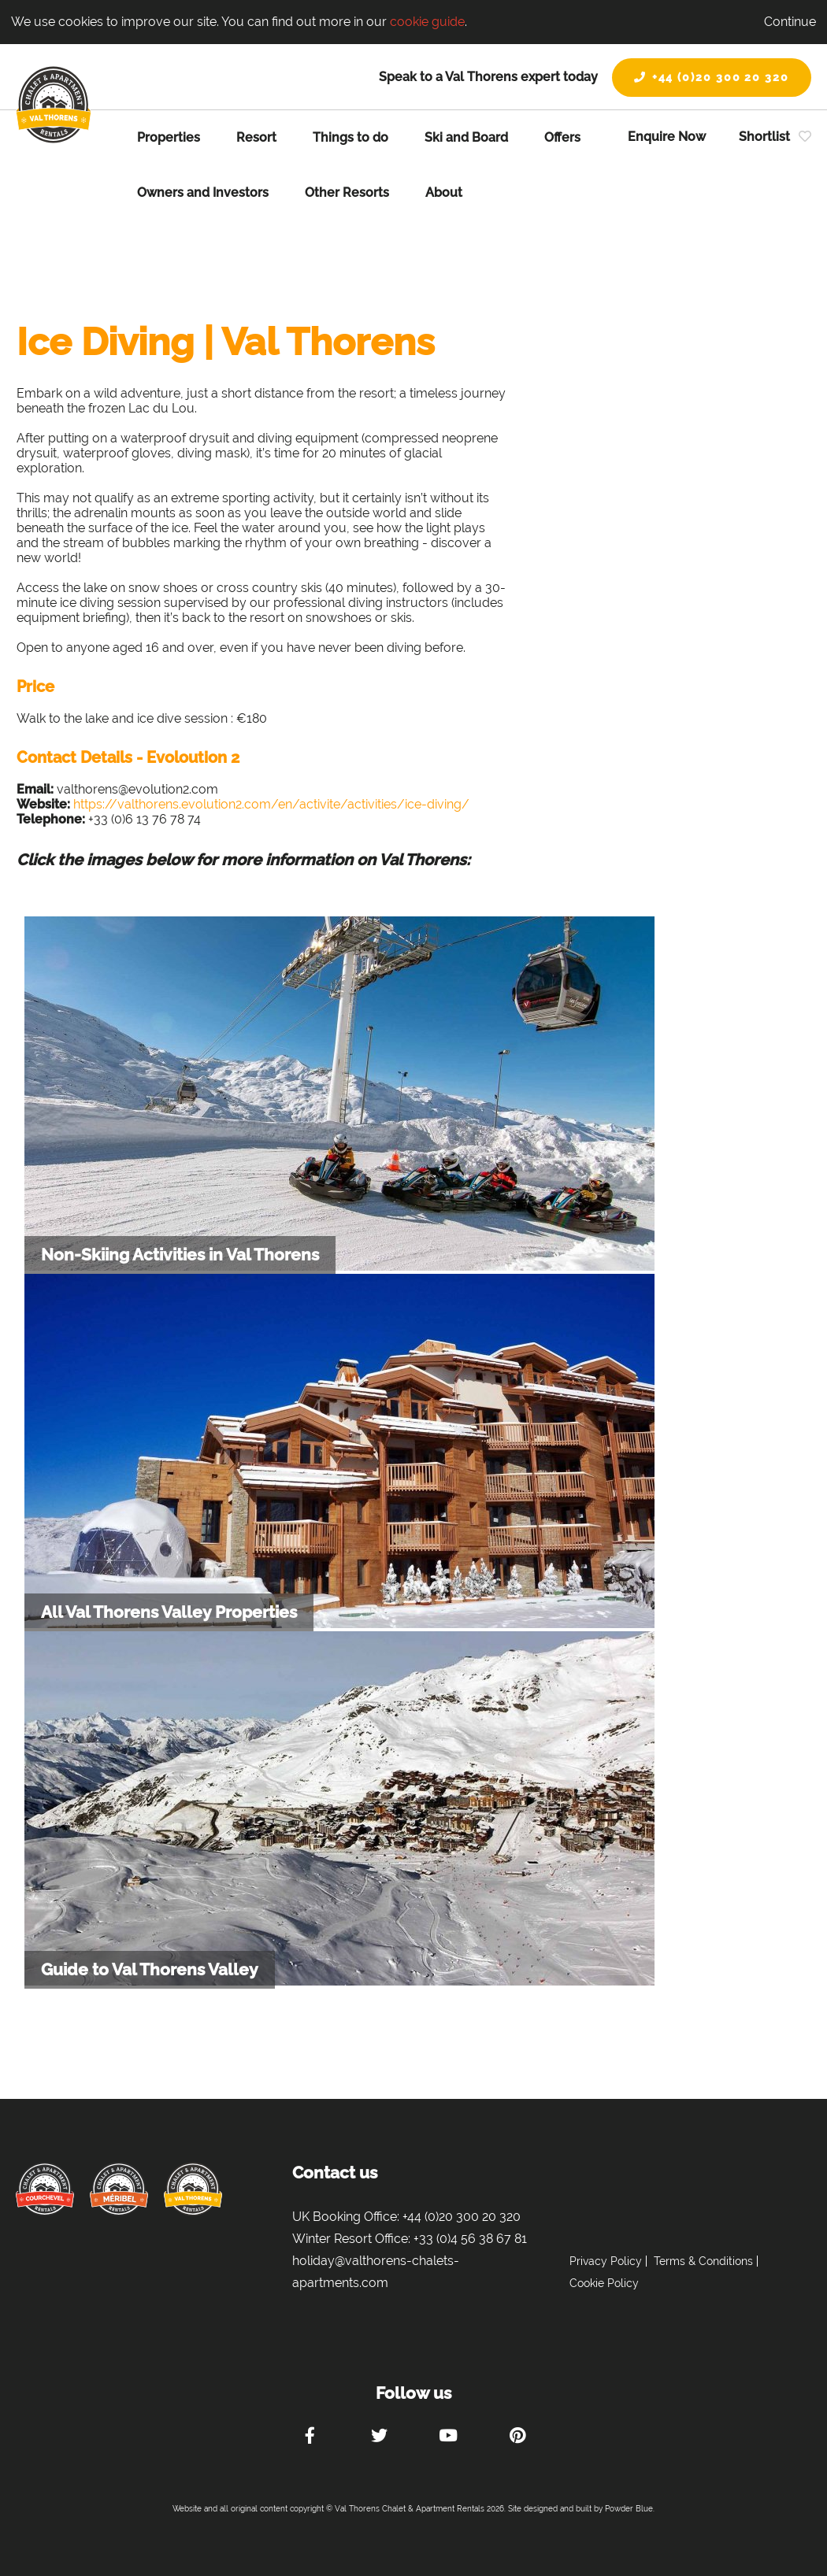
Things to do (350, 137)
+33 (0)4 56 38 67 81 (470, 2238)
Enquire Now (667, 136)
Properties (168, 137)
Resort (256, 137)
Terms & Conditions (703, 2261)
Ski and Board (466, 137)
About (443, 192)
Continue (790, 21)
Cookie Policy (604, 2283)
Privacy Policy (605, 2261)
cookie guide (427, 21)
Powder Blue (629, 2508)
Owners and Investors (203, 192)
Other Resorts (347, 192)
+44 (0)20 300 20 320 (711, 77)
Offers (562, 137)
